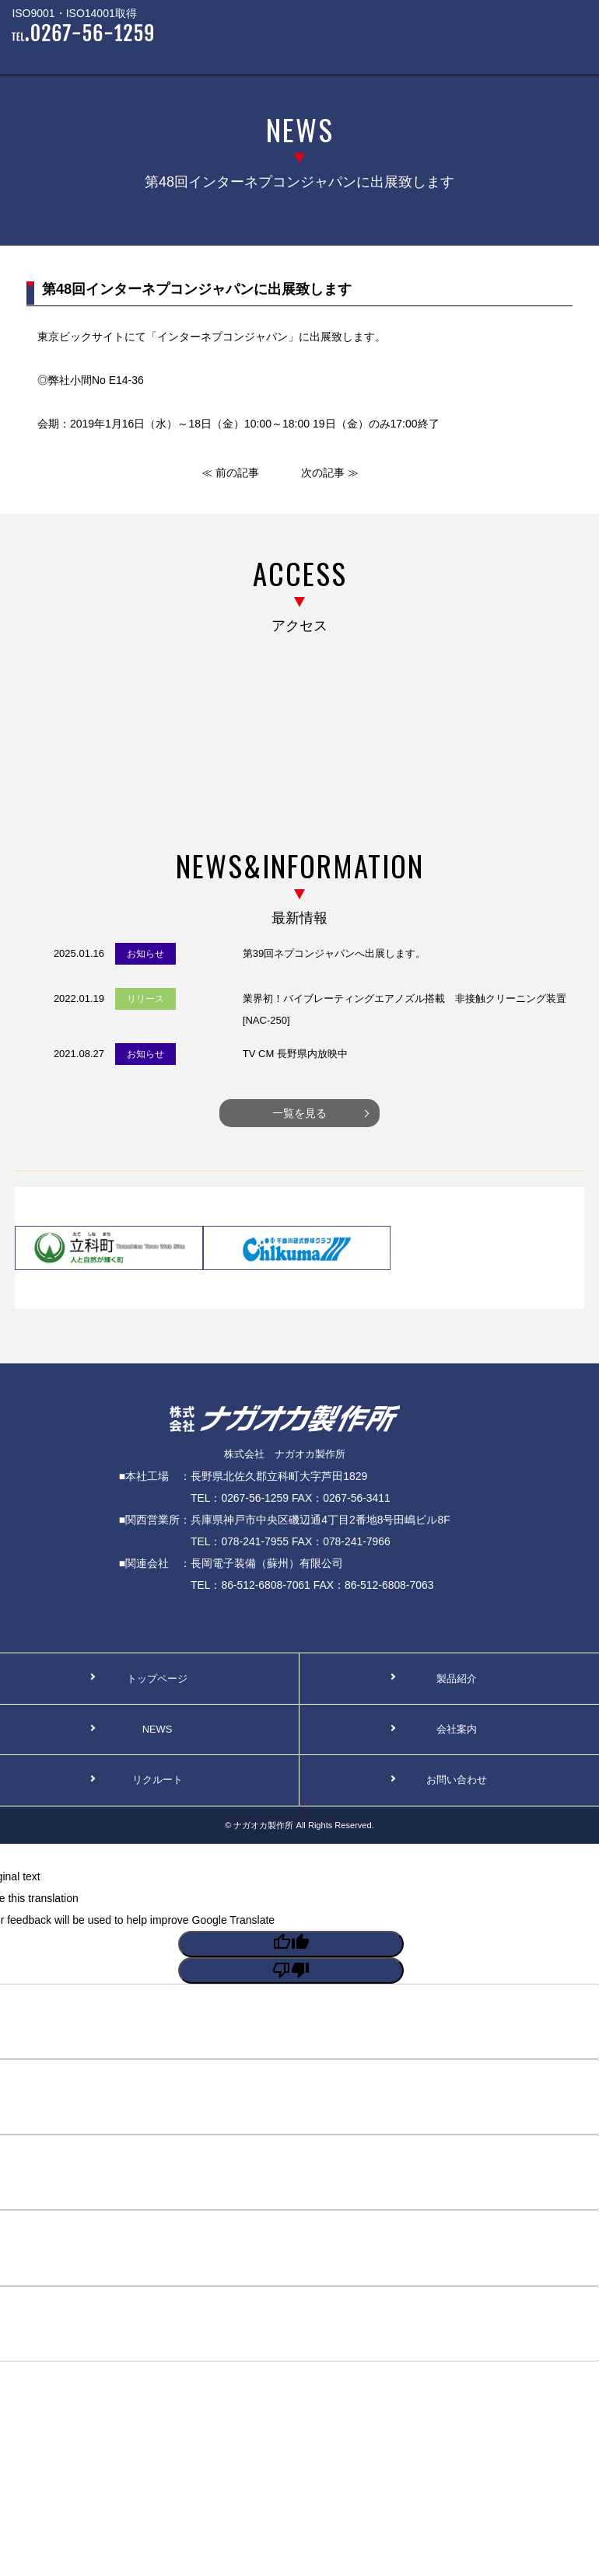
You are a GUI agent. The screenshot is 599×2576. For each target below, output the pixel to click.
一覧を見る (299, 1113)
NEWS (157, 1729)
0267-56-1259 (255, 1498)
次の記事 (323, 472)
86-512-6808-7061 (265, 1585)
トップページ (157, 1678)
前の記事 (237, 472)
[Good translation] (291, 1944)
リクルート (157, 1779)
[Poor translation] (291, 1970)
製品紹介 (456, 1678)
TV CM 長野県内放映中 (295, 1053)
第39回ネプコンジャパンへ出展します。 (334, 953)
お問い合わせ (456, 1779)
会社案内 (456, 1729)
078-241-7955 (255, 1541)
